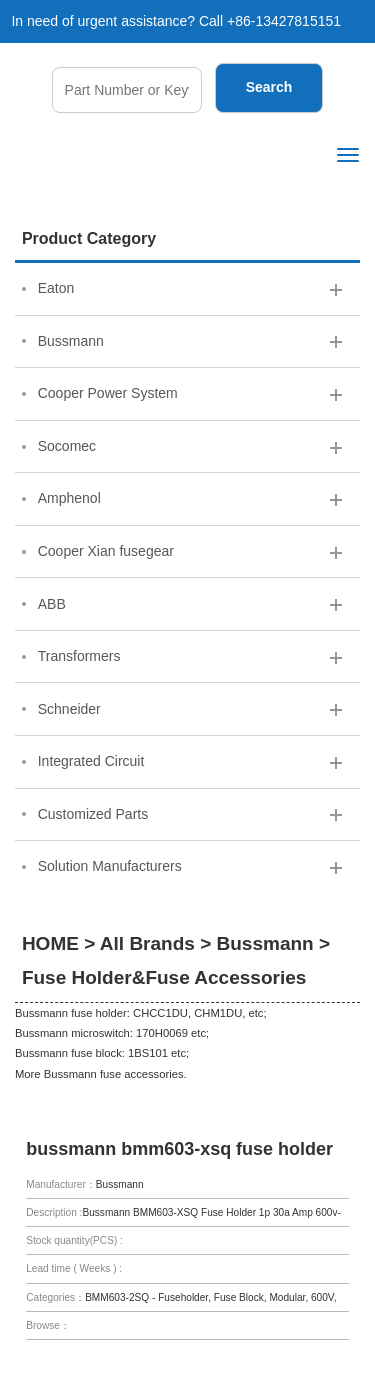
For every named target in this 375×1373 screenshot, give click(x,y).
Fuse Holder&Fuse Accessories (164, 977)
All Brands (147, 943)
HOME (50, 943)
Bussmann (265, 943)
